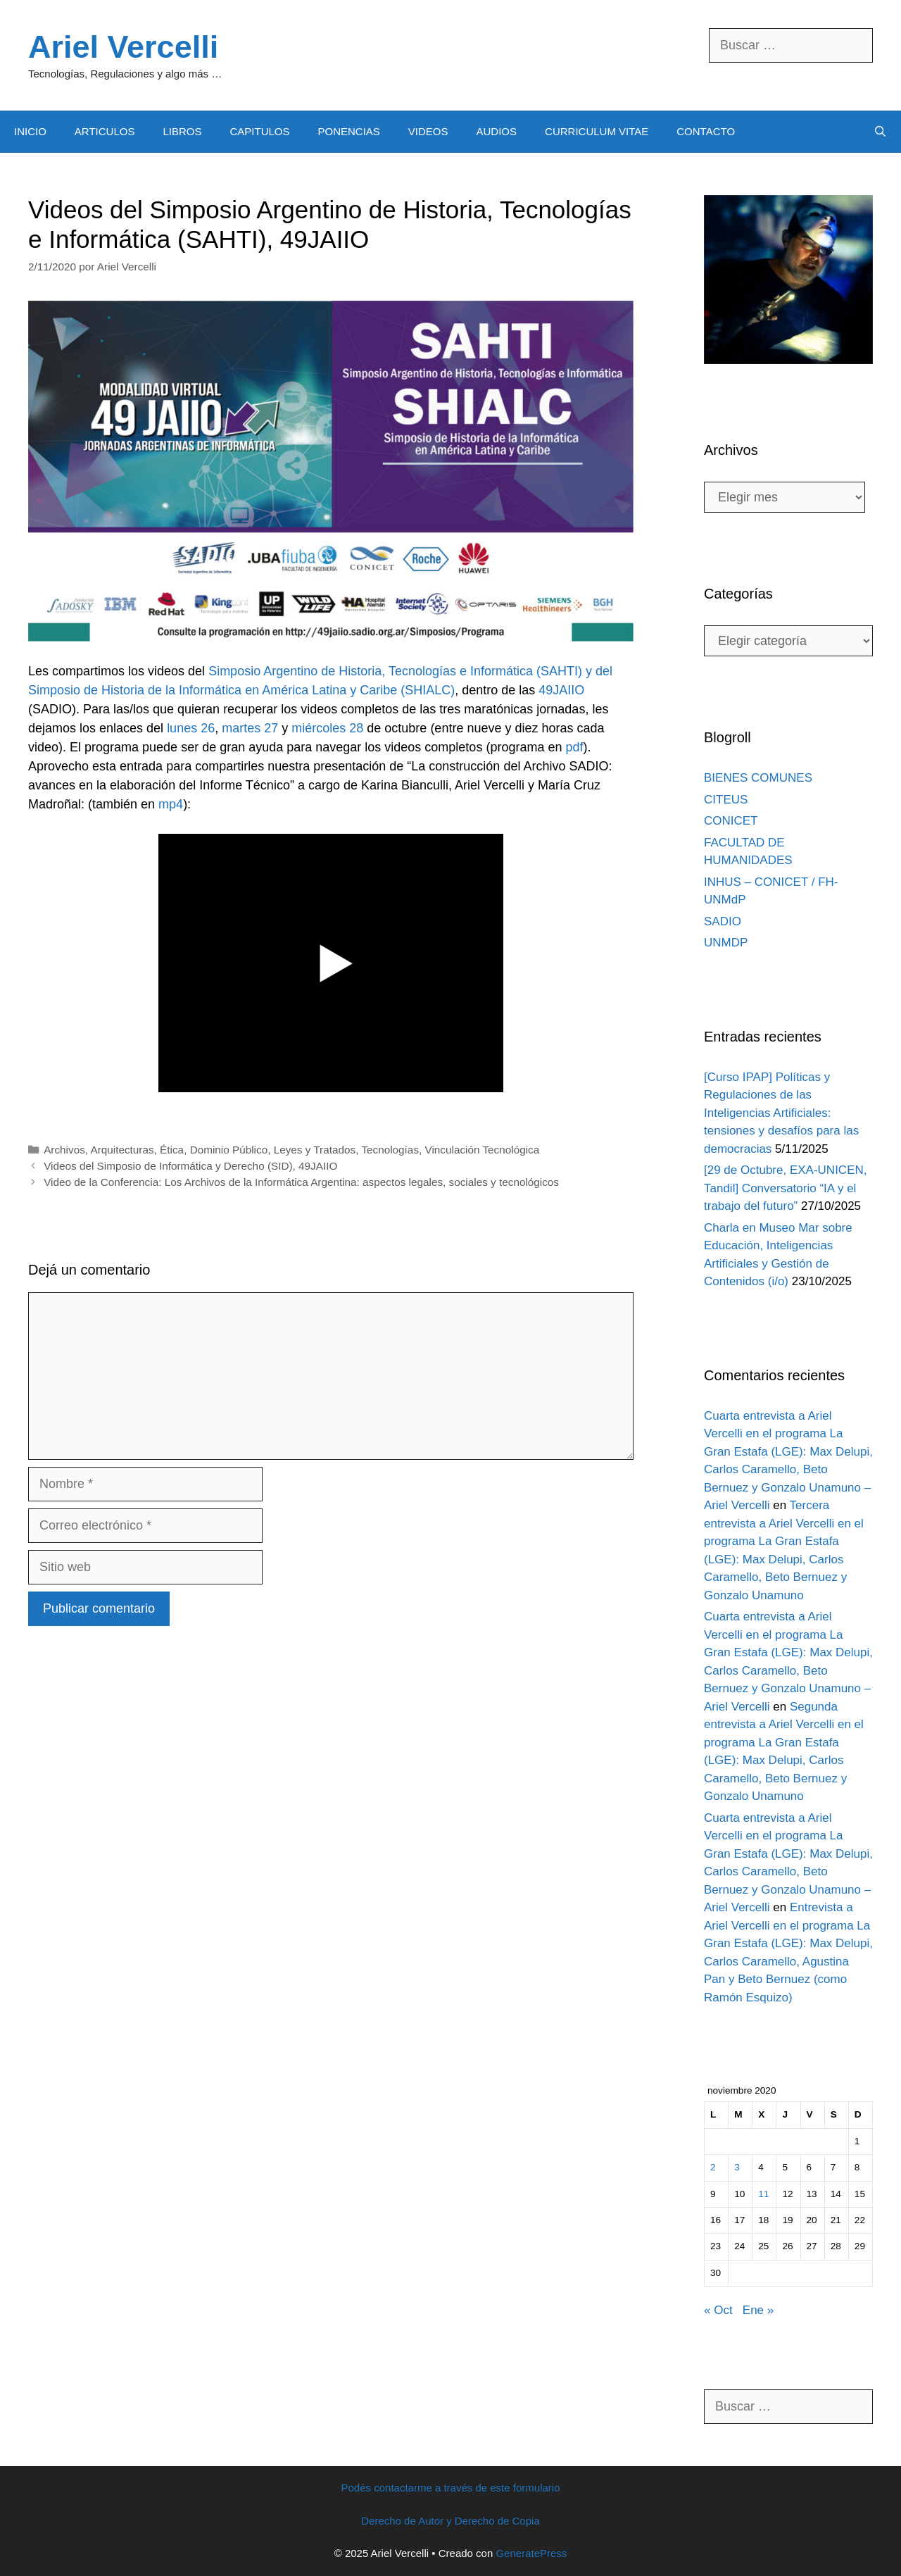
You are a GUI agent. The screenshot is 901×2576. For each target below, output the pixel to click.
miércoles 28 (327, 728)
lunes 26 (191, 728)
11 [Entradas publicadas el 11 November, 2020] (763, 2194)
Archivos (64, 1150)
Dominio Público (229, 1150)
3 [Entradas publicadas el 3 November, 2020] (737, 2167)
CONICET (731, 820)
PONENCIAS (348, 131)
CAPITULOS (259, 131)
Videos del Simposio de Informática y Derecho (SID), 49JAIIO (190, 1166)
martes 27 (250, 728)
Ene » (758, 2310)
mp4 (170, 804)
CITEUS (726, 799)
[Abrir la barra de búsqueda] (880, 132)
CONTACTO (705, 131)
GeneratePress (531, 2553)
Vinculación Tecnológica (482, 1150)
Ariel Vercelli (123, 47)
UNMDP (726, 942)
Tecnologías (390, 1150)
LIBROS (182, 131)
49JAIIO (561, 690)
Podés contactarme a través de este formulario (450, 2488)
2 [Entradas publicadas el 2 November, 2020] (713, 2167)
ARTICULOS (105, 131)
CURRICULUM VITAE (596, 131)
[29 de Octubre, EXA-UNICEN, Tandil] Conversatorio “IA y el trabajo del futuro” (785, 1188)
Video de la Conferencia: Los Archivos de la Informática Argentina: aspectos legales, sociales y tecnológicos (301, 1182)
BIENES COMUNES (758, 777)
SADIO (722, 921)
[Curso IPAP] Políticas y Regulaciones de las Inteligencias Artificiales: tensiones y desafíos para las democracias (781, 1113)
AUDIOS (497, 131)
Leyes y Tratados (315, 1150)
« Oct (718, 2310)
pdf (574, 747)
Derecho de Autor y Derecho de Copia (450, 2521)
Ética (172, 1150)
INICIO (30, 131)
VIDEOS (428, 131)
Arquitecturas (121, 1150)
